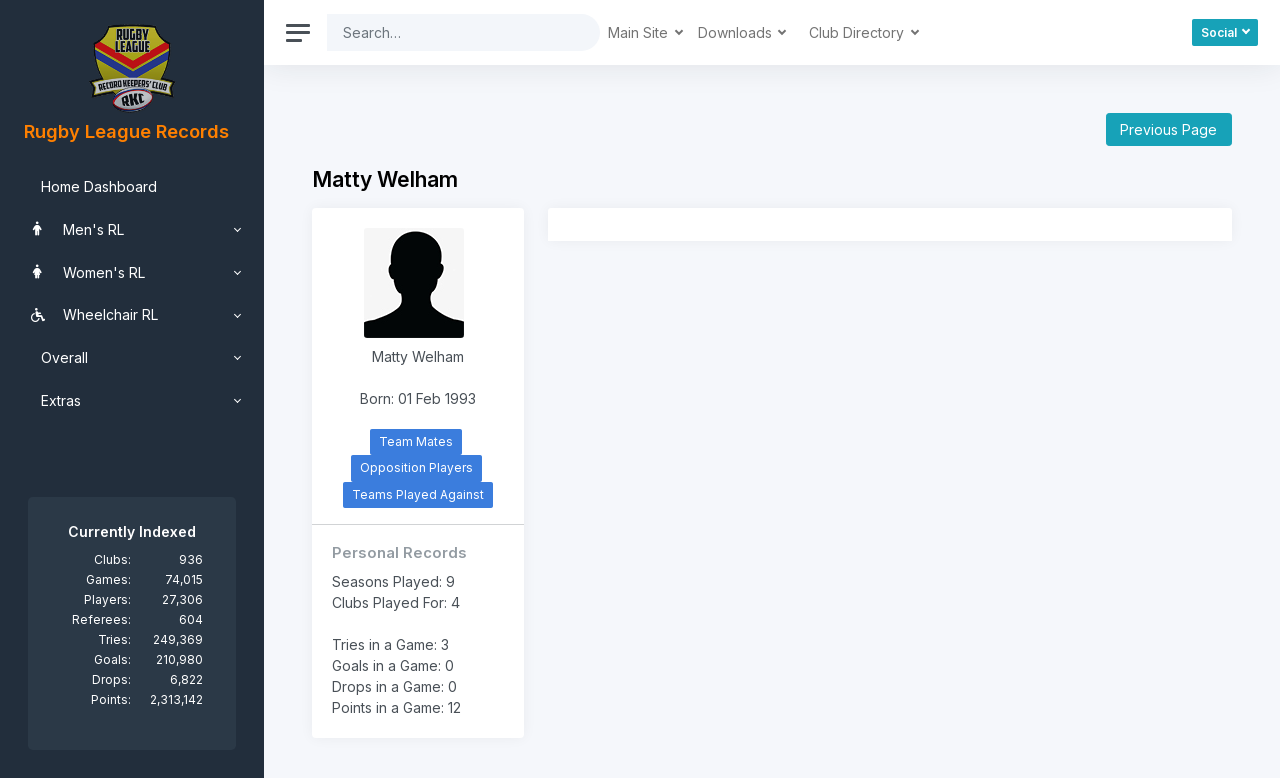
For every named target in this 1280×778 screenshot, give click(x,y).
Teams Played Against (418, 494)
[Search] (448, 32)
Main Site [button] (640, 32)
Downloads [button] (737, 32)
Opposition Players (416, 467)
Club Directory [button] (858, 32)
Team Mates (416, 441)
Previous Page (1168, 129)
